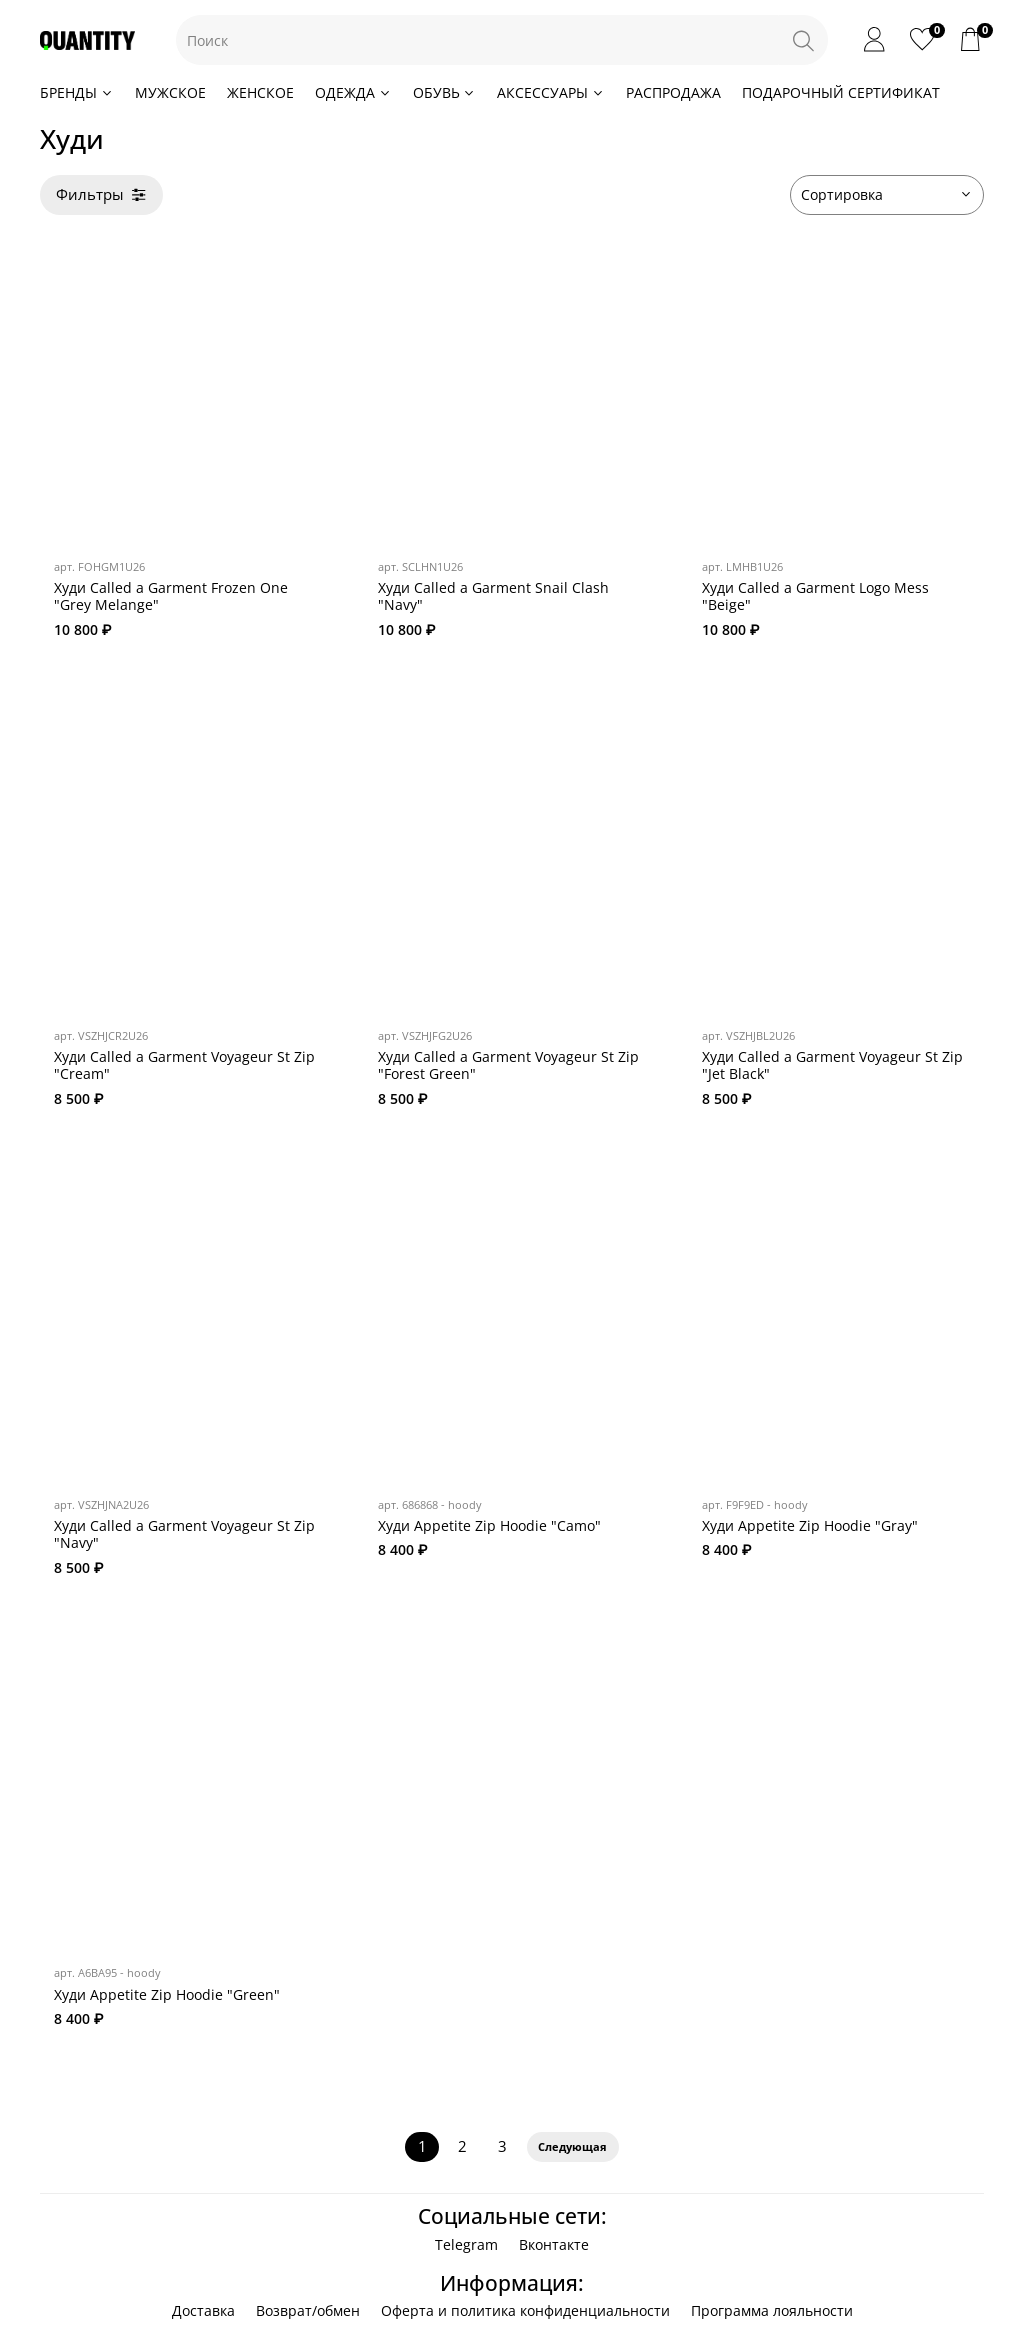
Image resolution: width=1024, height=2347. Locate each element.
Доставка (203, 2310)
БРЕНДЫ (77, 92)
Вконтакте (554, 2244)
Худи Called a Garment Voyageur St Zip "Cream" (184, 1065)
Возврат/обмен (308, 2310)
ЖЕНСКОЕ (260, 92)
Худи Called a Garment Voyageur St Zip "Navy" (184, 1534)
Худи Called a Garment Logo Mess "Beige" (815, 596)
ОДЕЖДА (353, 92)
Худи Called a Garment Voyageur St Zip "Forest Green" (508, 1065)
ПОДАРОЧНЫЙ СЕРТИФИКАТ (841, 92)
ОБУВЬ (445, 92)
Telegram (466, 2244)
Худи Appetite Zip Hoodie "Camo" (489, 1525)
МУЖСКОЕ (170, 92)
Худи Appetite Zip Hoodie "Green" (167, 1994)
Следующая (572, 2147)
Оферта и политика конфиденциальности (525, 2310)
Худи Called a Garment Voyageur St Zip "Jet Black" (832, 1065)
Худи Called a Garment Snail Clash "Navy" (493, 596)
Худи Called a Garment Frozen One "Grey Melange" (171, 596)
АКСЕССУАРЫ (551, 92)
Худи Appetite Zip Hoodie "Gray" (810, 1525)
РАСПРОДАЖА (673, 92)
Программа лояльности (772, 2310)
